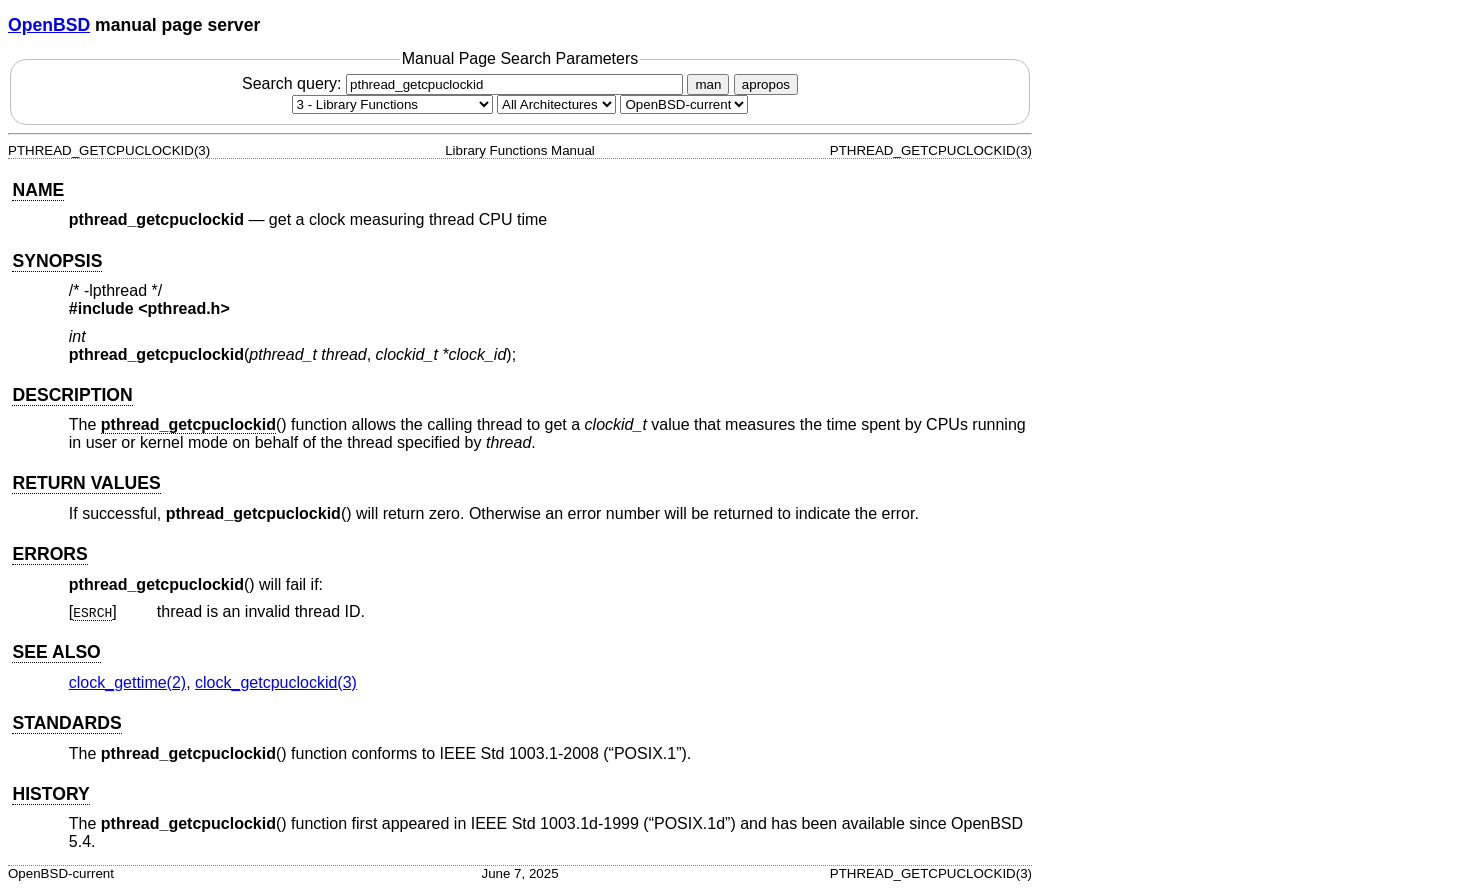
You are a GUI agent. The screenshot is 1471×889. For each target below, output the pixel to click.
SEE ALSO (56, 652)
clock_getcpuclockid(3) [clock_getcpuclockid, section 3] (276, 682)
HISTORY (50, 794)
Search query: (465, 83)
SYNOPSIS (57, 261)
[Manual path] (684, 104)
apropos (766, 84)
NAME (38, 190)
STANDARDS (66, 723)
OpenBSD (49, 25)
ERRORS (49, 554)
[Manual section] (392, 104)
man (708, 84)
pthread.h (184, 308)
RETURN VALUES (86, 483)
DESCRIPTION (72, 395)
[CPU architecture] (556, 104)
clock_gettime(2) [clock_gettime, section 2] (127, 682)
